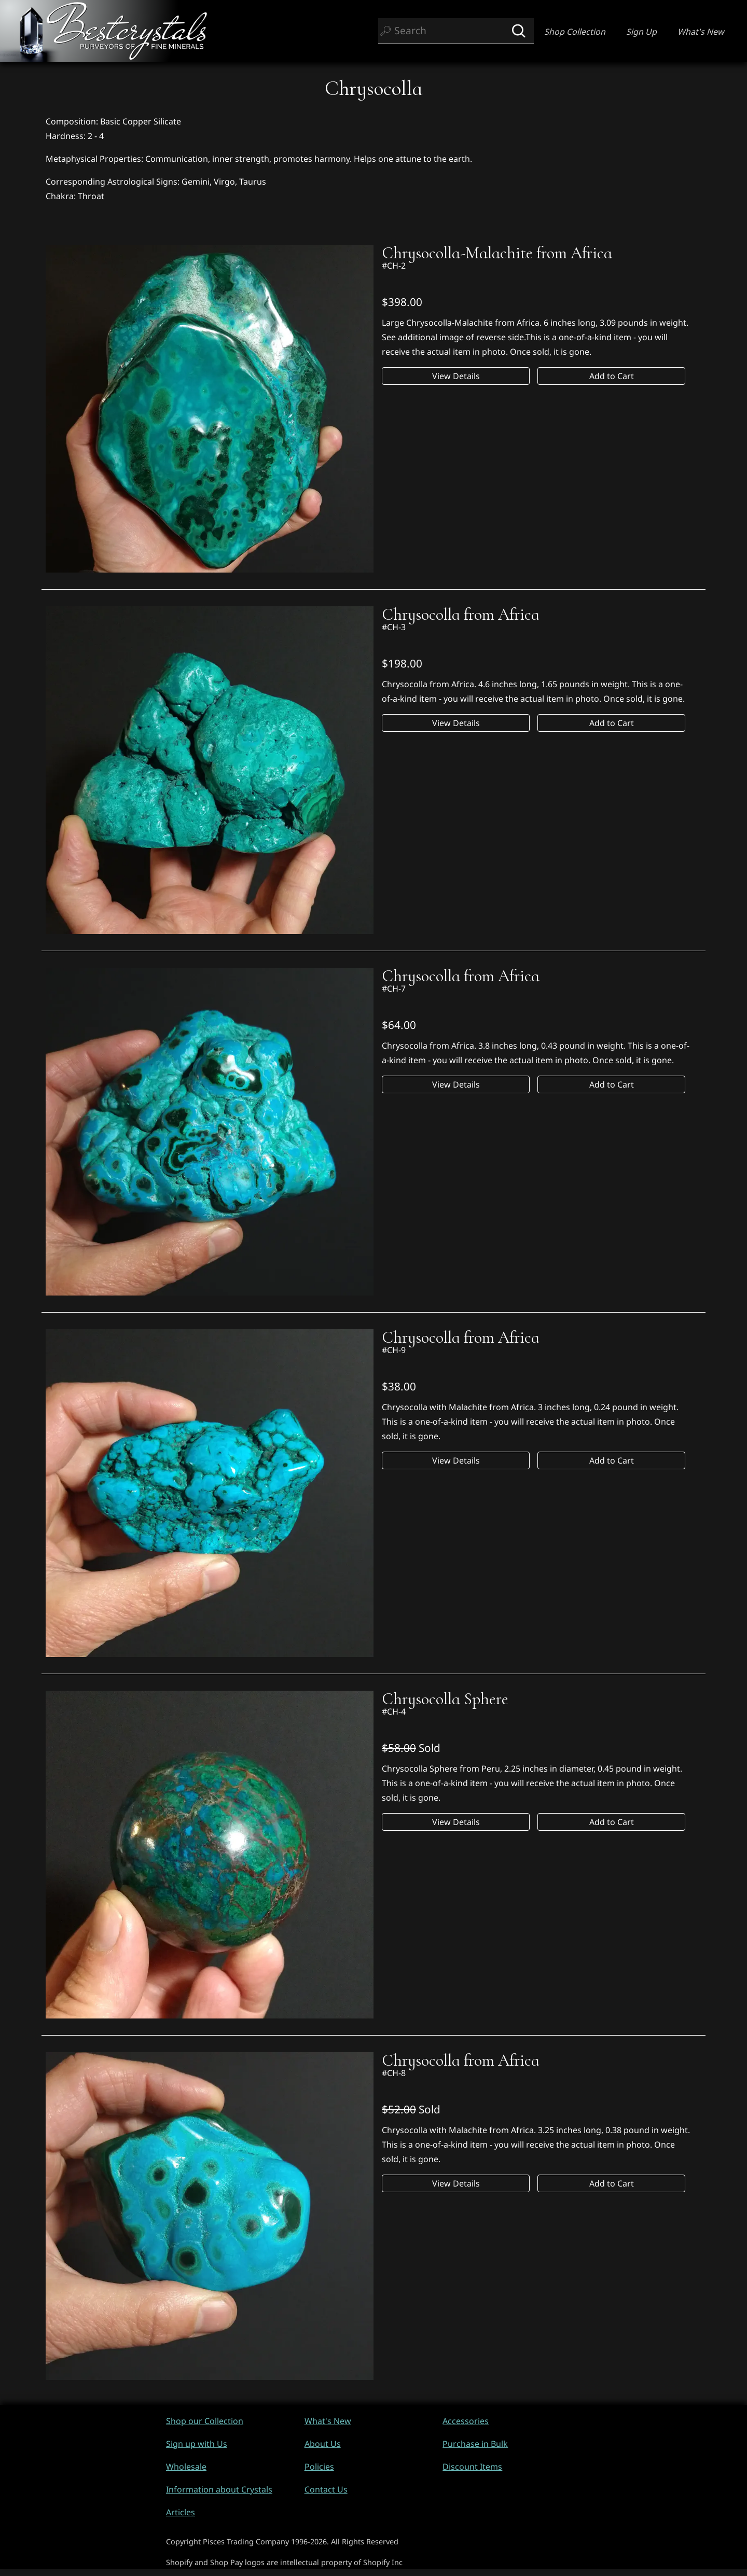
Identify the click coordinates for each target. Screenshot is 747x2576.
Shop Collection (574, 31)
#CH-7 (394, 988)
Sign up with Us (196, 2443)
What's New (700, 31)
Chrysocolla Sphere (445, 1699)
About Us (323, 2443)
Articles (180, 2512)
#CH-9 (394, 1350)
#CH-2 (394, 265)
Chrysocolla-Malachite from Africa (497, 253)
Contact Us (326, 2489)
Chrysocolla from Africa (461, 614)
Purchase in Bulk (475, 2443)
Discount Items (472, 2466)
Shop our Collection (204, 2421)
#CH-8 (394, 2073)
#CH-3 (394, 627)
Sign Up (641, 31)
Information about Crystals (219, 2489)
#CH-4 (394, 1711)
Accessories (465, 2421)
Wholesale (186, 2466)
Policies (319, 2466)
